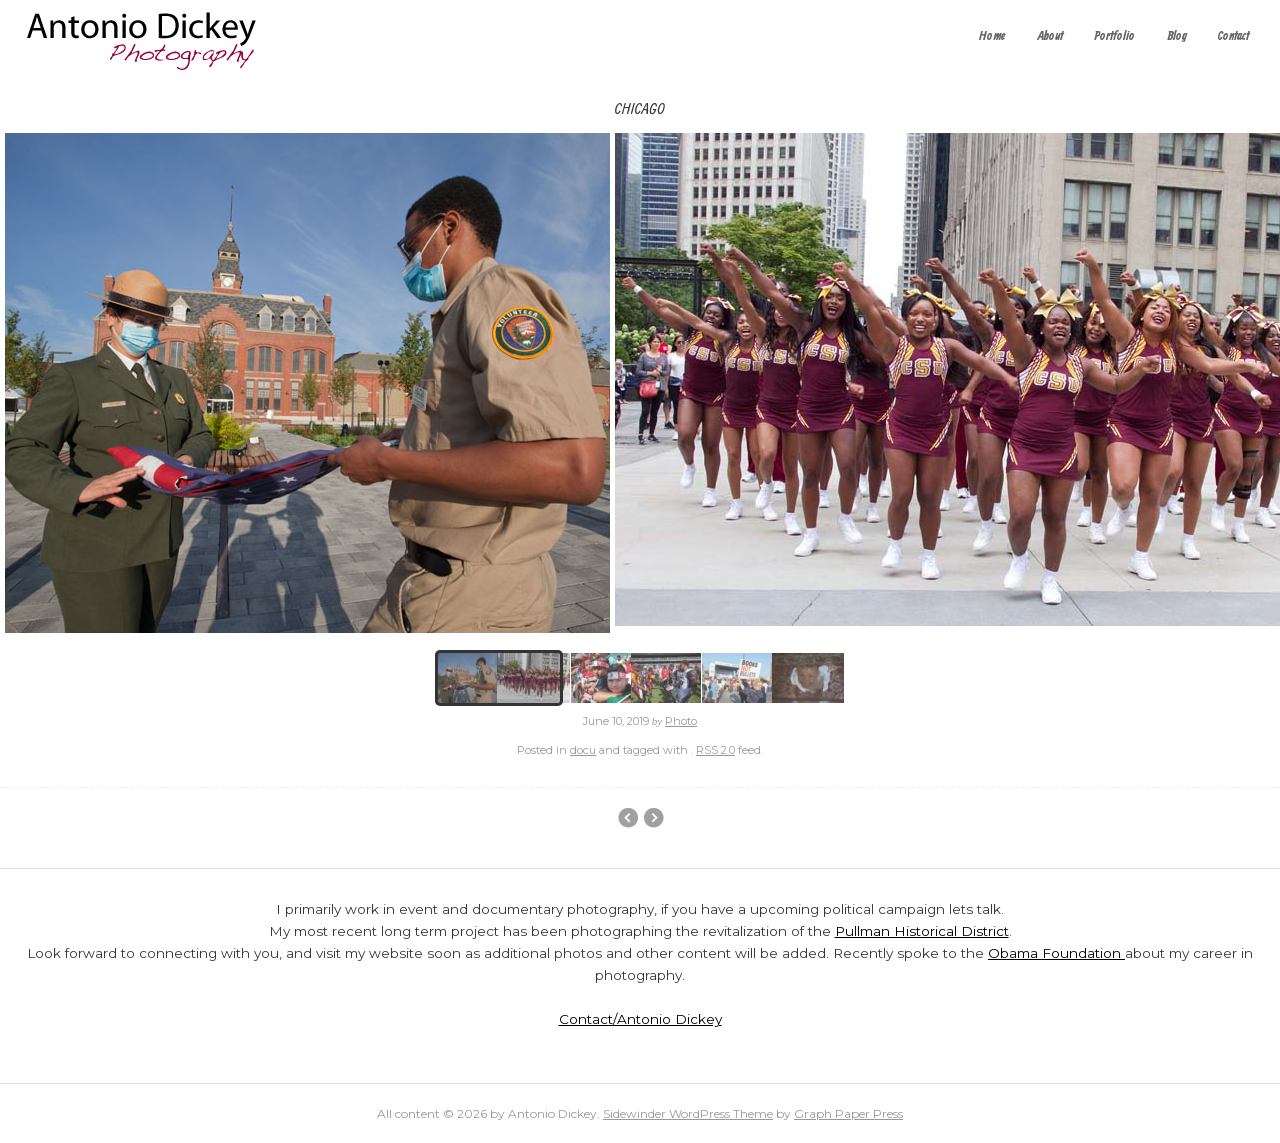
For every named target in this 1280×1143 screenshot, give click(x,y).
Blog (1177, 36)
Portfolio (1114, 36)
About (1050, 36)
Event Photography (627, 818)
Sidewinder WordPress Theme (688, 1113)
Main (653, 818)
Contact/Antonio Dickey (640, 1019)
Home (992, 36)
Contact (1233, 36)
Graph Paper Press (848, 1113)
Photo (681, 721)
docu (583, 750)
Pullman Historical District (922, 931)
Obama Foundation (1056, 953)
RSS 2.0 (715, 750)
